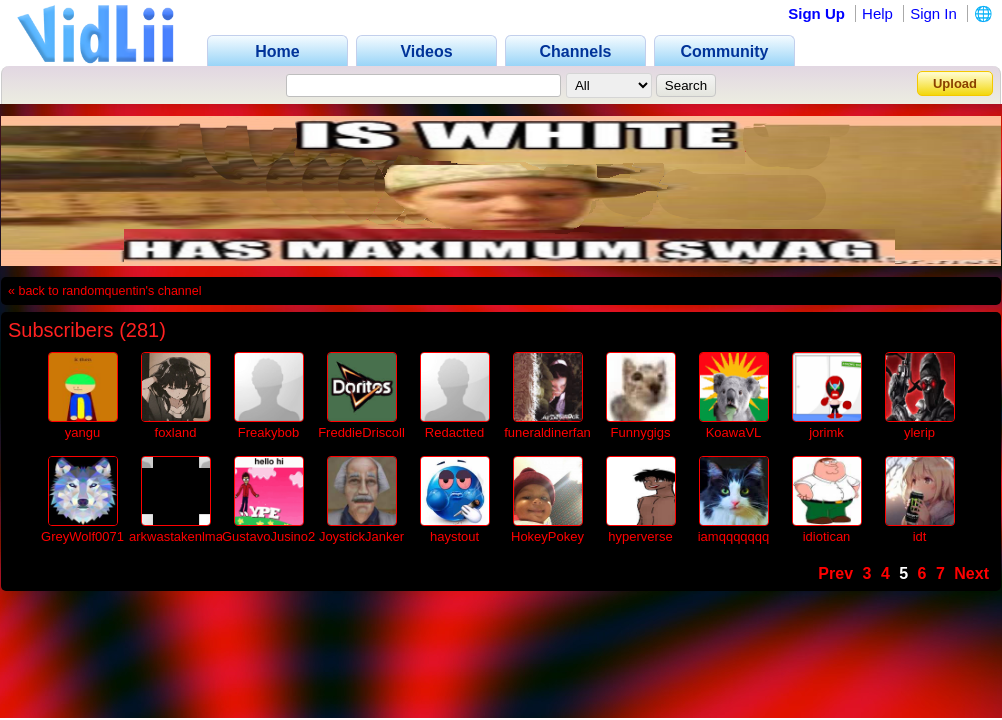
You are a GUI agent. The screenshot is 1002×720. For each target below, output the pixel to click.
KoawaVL (734, 432)
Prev (835, 573)
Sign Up (816, 13)
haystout (454, 536)
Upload (955, 83)
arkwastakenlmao (179, 536)
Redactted (454, 432)
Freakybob (268, 432)
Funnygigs (641, 432)
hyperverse (640, 536)
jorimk (826, 432)
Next (971, 573)
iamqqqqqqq (734, 536)
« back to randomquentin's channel (105, 291)
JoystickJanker (361, 536)
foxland (176, 432)
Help (877, 13)
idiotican (827, 536)
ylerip (919, 432)
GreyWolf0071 (82, 536)
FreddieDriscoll (361, 432)
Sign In (933, 13)
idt (920, 536)
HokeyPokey (547, 536)
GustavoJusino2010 (279, 536)
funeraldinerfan (547, 432)
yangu (82, 432)
